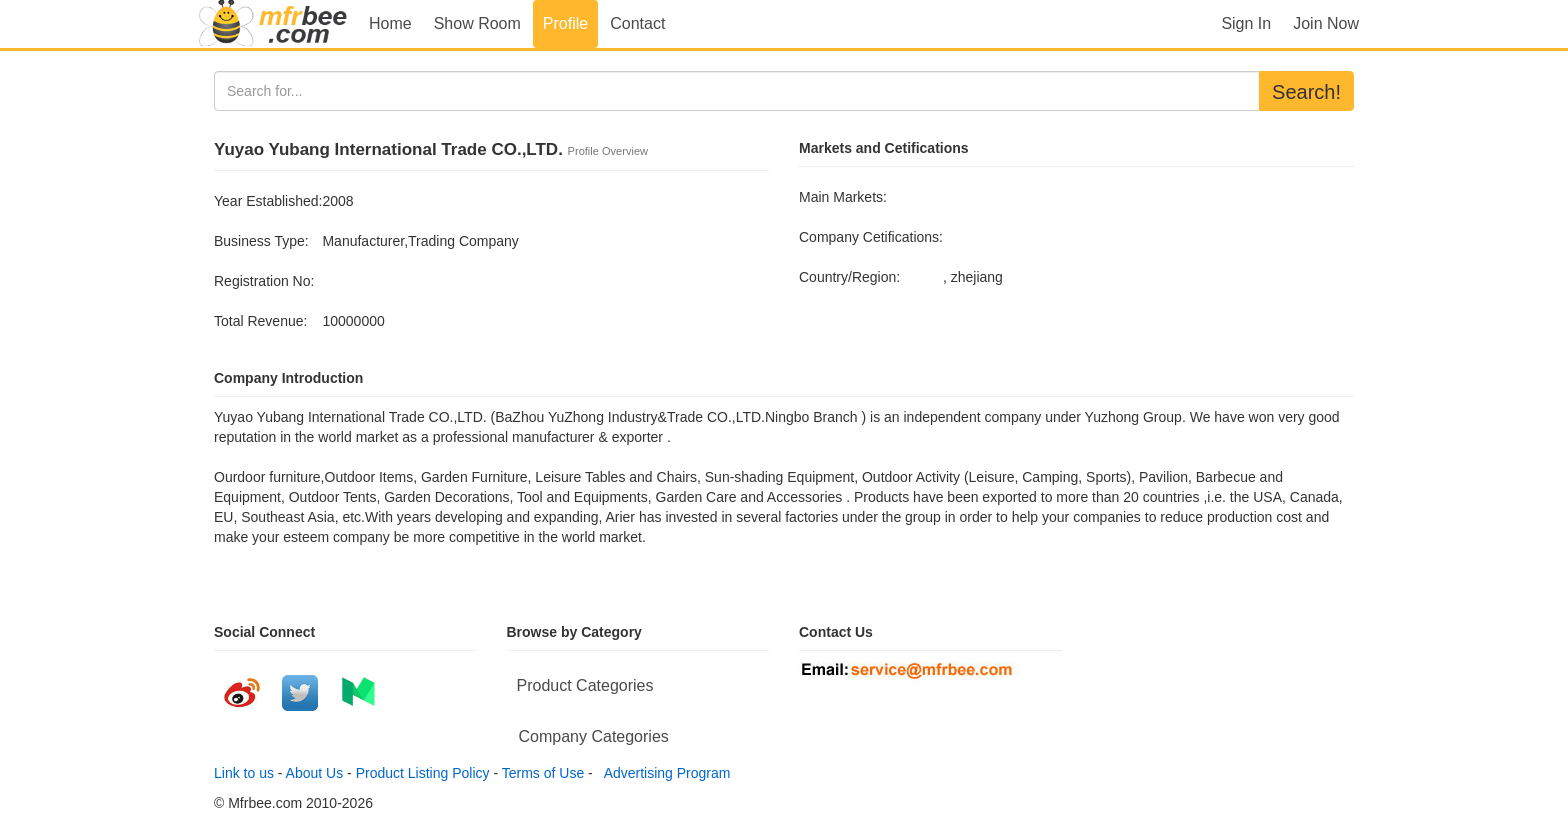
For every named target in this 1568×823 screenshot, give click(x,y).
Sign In (1246, 23)
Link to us (244, 773)
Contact (637, 23)
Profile (565, 23)
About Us (315, 773)
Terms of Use (543, 773)
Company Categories (594, 736)
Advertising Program (664, 773)
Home (390, 23)
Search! (1306, 92)
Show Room (477, 23)
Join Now (1326, 23)
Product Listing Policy (423, 773)
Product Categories (585, 685)
